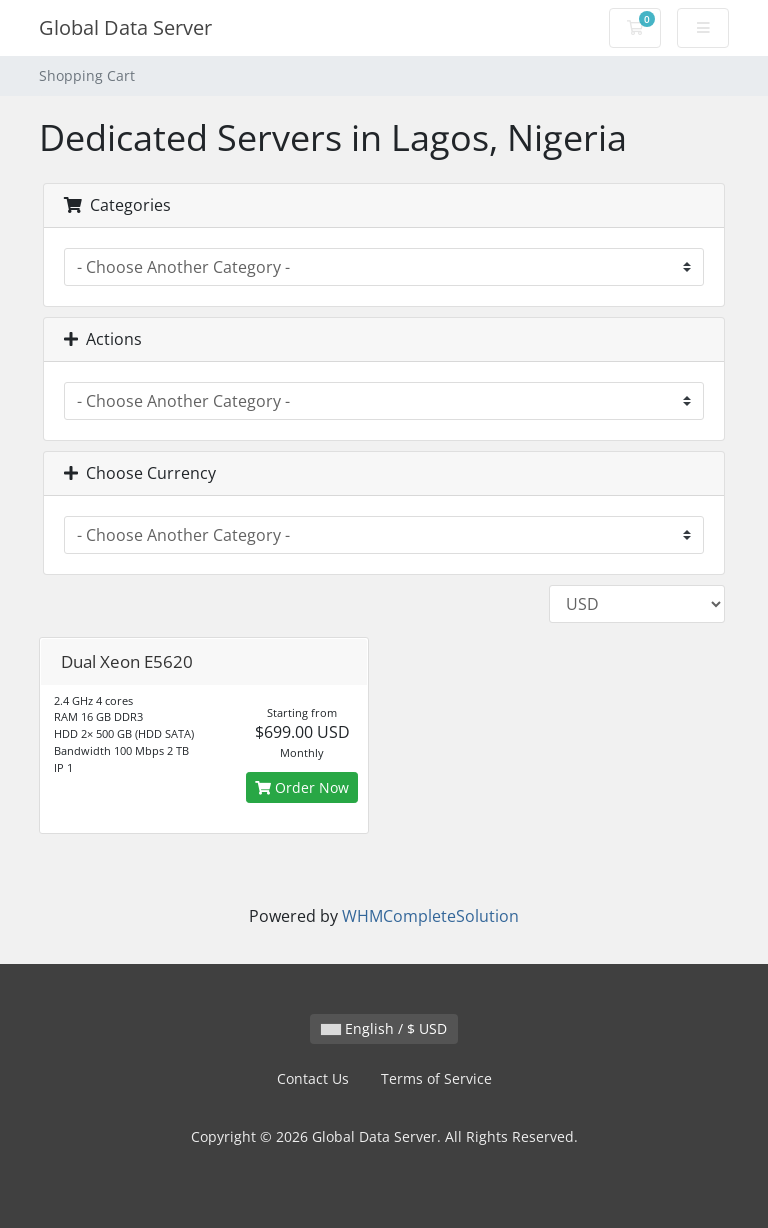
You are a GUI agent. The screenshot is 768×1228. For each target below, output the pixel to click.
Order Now (302, 787)
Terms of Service (436, 1078)
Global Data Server (125, 27)
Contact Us (313, 1078)
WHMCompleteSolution (430, 916)
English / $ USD (384, 1028)
